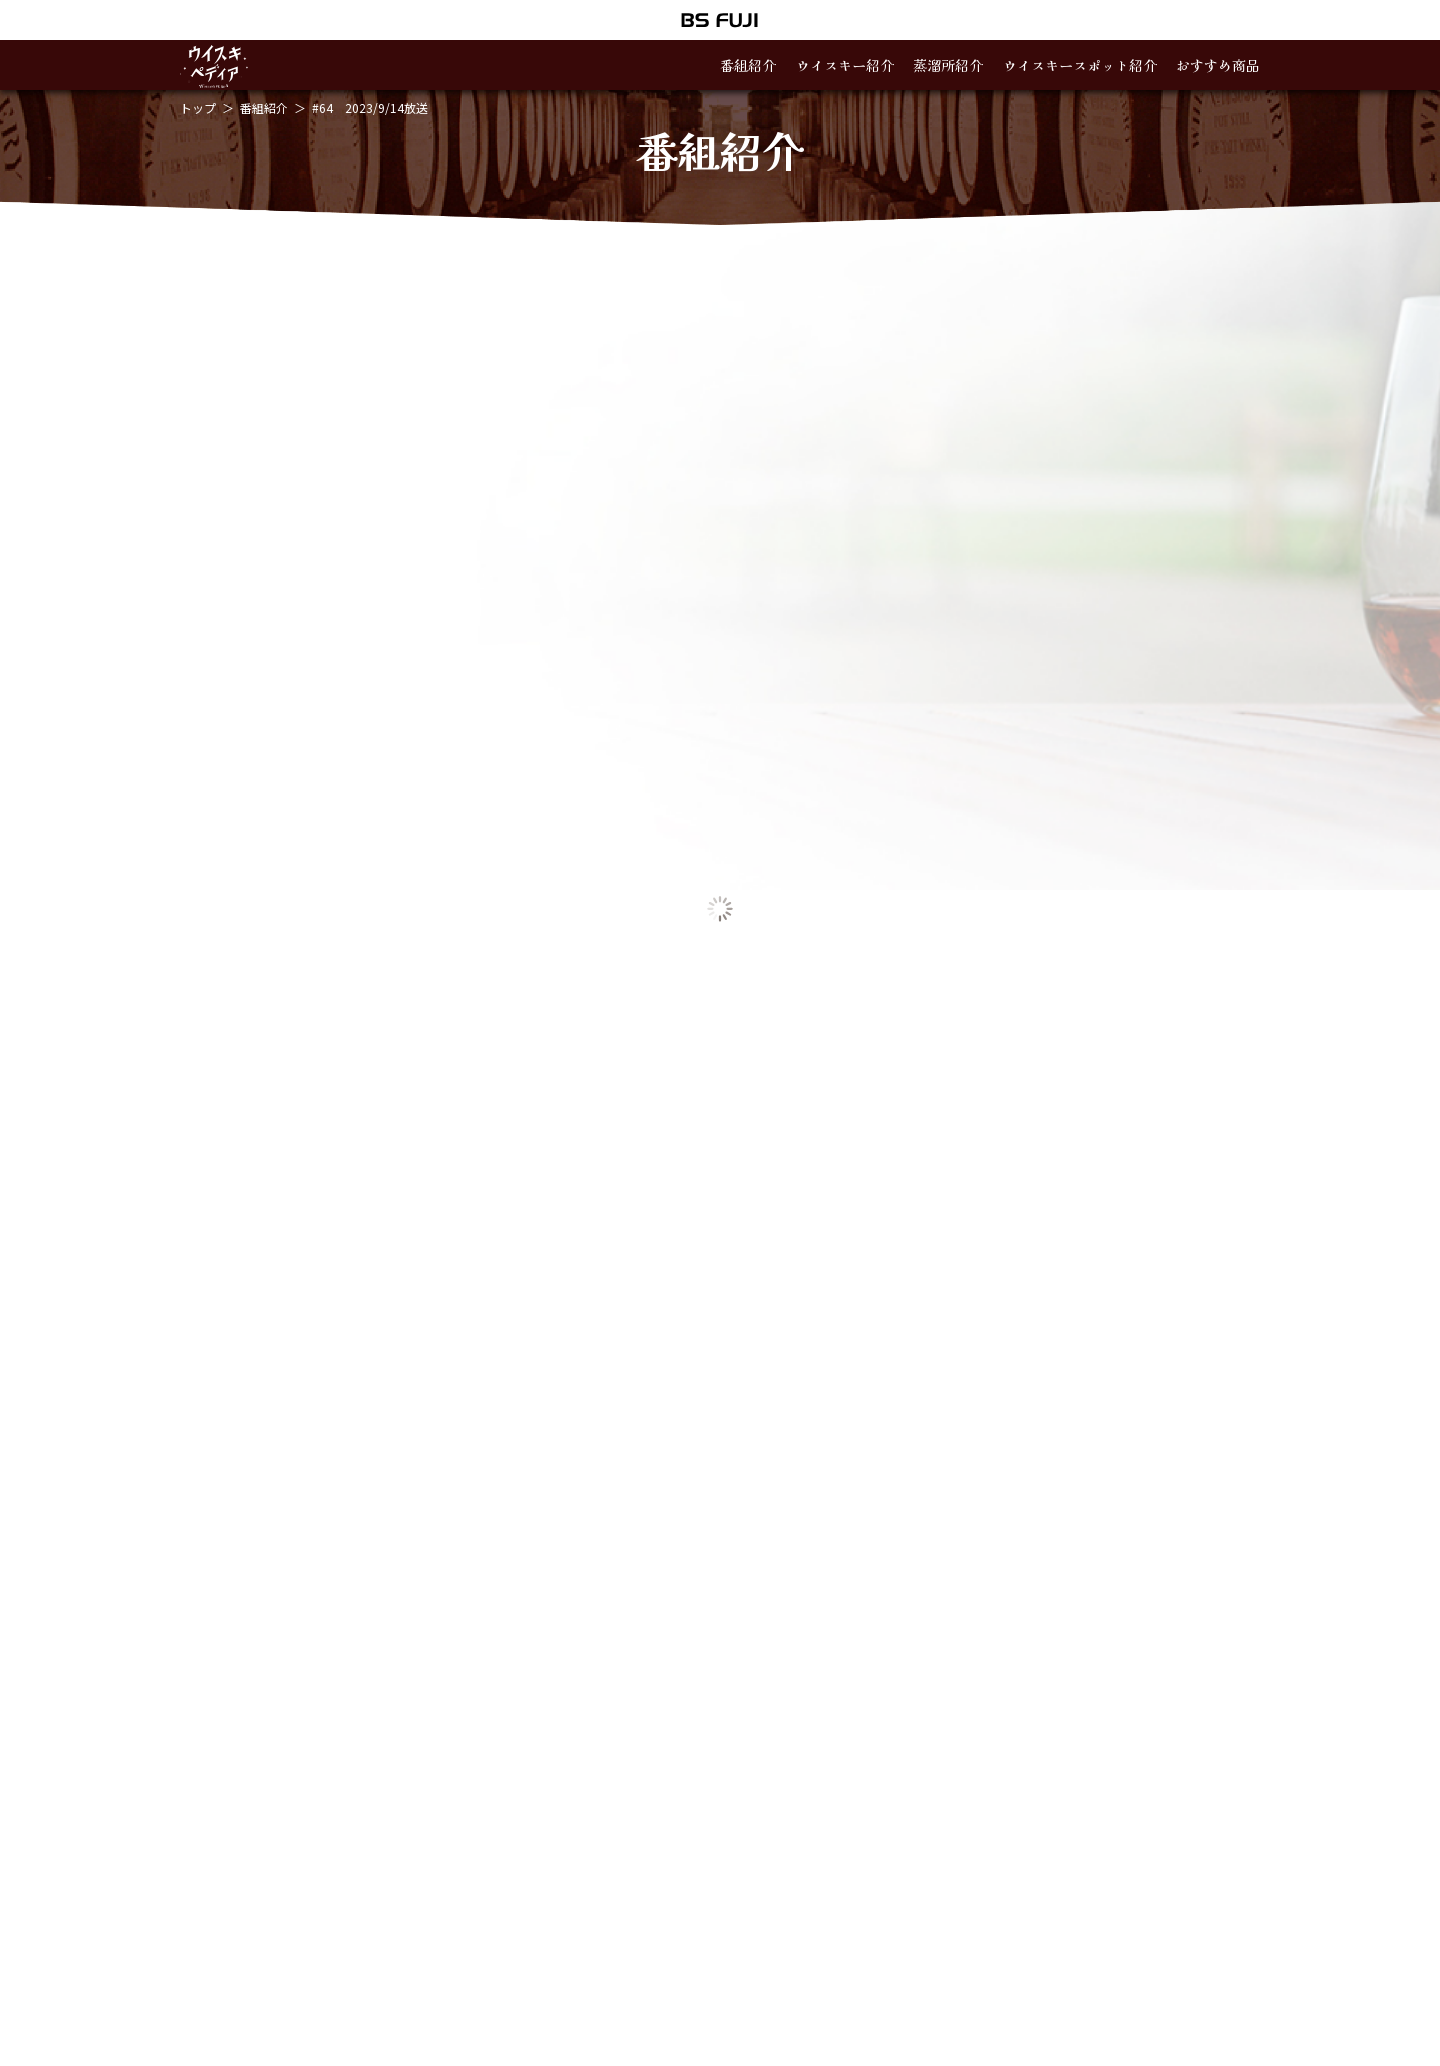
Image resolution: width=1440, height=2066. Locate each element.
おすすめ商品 (1218, 65)
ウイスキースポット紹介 (1080, 65)
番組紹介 (748, 65)
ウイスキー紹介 (845, 65)
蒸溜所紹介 (948, 65)
